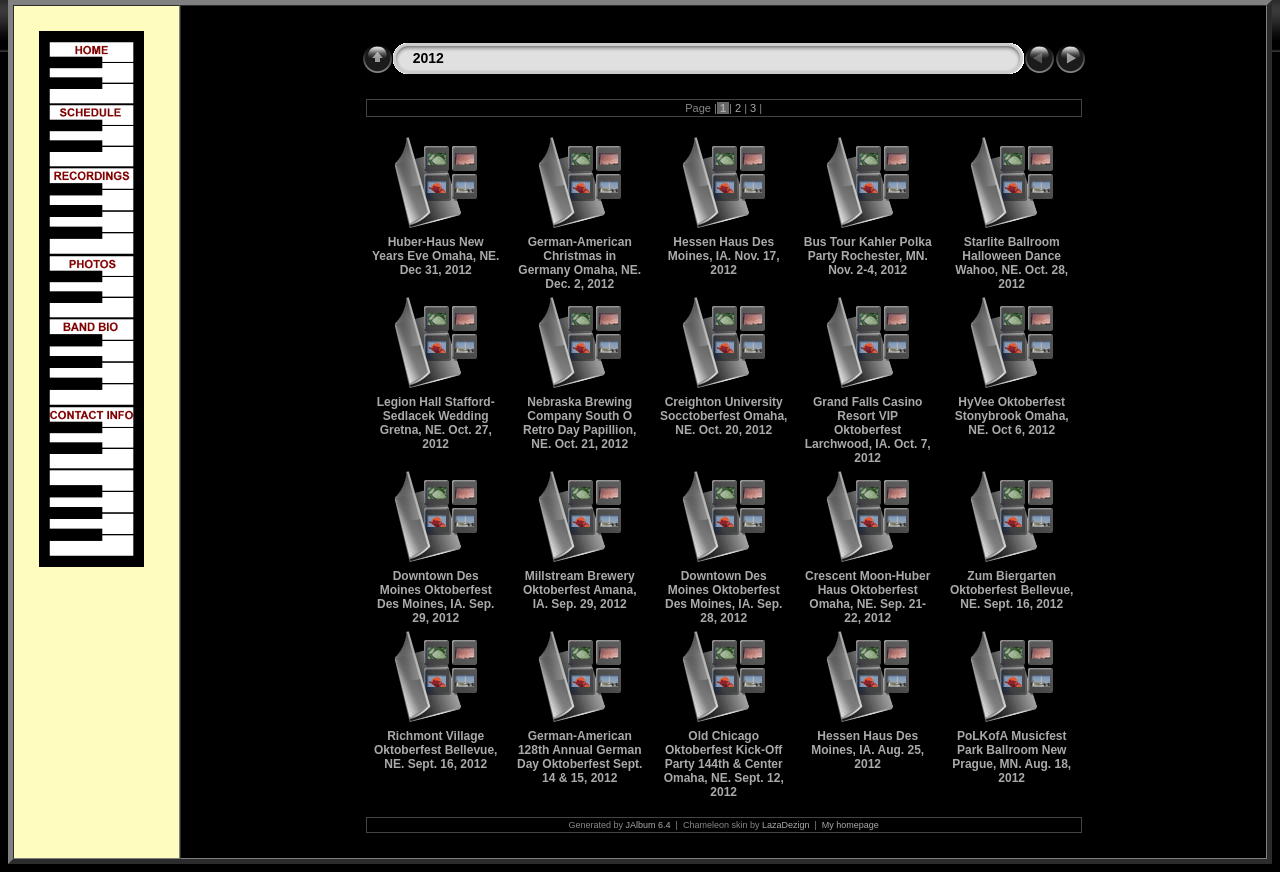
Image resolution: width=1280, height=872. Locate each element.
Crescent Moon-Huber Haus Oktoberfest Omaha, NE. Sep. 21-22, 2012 (867, 597)
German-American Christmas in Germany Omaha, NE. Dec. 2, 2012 (579, 263)
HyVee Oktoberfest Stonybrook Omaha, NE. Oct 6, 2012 (1012, 416)
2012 (428, 58)
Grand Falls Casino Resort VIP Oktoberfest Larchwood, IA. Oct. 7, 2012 (868, 430)
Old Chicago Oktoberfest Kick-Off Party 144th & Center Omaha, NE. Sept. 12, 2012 (724, 764)
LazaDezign (786, 825)
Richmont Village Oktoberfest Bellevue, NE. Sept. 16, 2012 (435, 750)
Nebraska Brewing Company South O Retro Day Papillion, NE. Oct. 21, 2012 (579, 423)
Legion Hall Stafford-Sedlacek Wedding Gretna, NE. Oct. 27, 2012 (436, 423)
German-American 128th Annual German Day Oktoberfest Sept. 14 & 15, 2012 (579, 757)
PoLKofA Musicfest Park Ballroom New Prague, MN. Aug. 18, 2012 (1011, 757)
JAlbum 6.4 (648, 825)
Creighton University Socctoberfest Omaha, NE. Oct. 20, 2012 (723, 416)
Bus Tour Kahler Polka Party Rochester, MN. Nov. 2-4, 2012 (868, 256)
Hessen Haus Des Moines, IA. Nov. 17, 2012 (724, 256)
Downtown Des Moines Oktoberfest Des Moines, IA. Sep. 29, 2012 (435, 597)
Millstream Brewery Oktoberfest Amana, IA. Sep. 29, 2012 (580, 590)
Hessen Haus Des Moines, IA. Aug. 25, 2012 (867, 750)
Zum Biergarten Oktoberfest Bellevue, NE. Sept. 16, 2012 (1011, 590)
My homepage (850, 825)
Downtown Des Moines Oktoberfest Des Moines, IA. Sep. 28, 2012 (723, 597)
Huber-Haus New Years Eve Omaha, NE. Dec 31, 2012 (435, 256)
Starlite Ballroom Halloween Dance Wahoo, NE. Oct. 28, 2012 (1011, 263)
